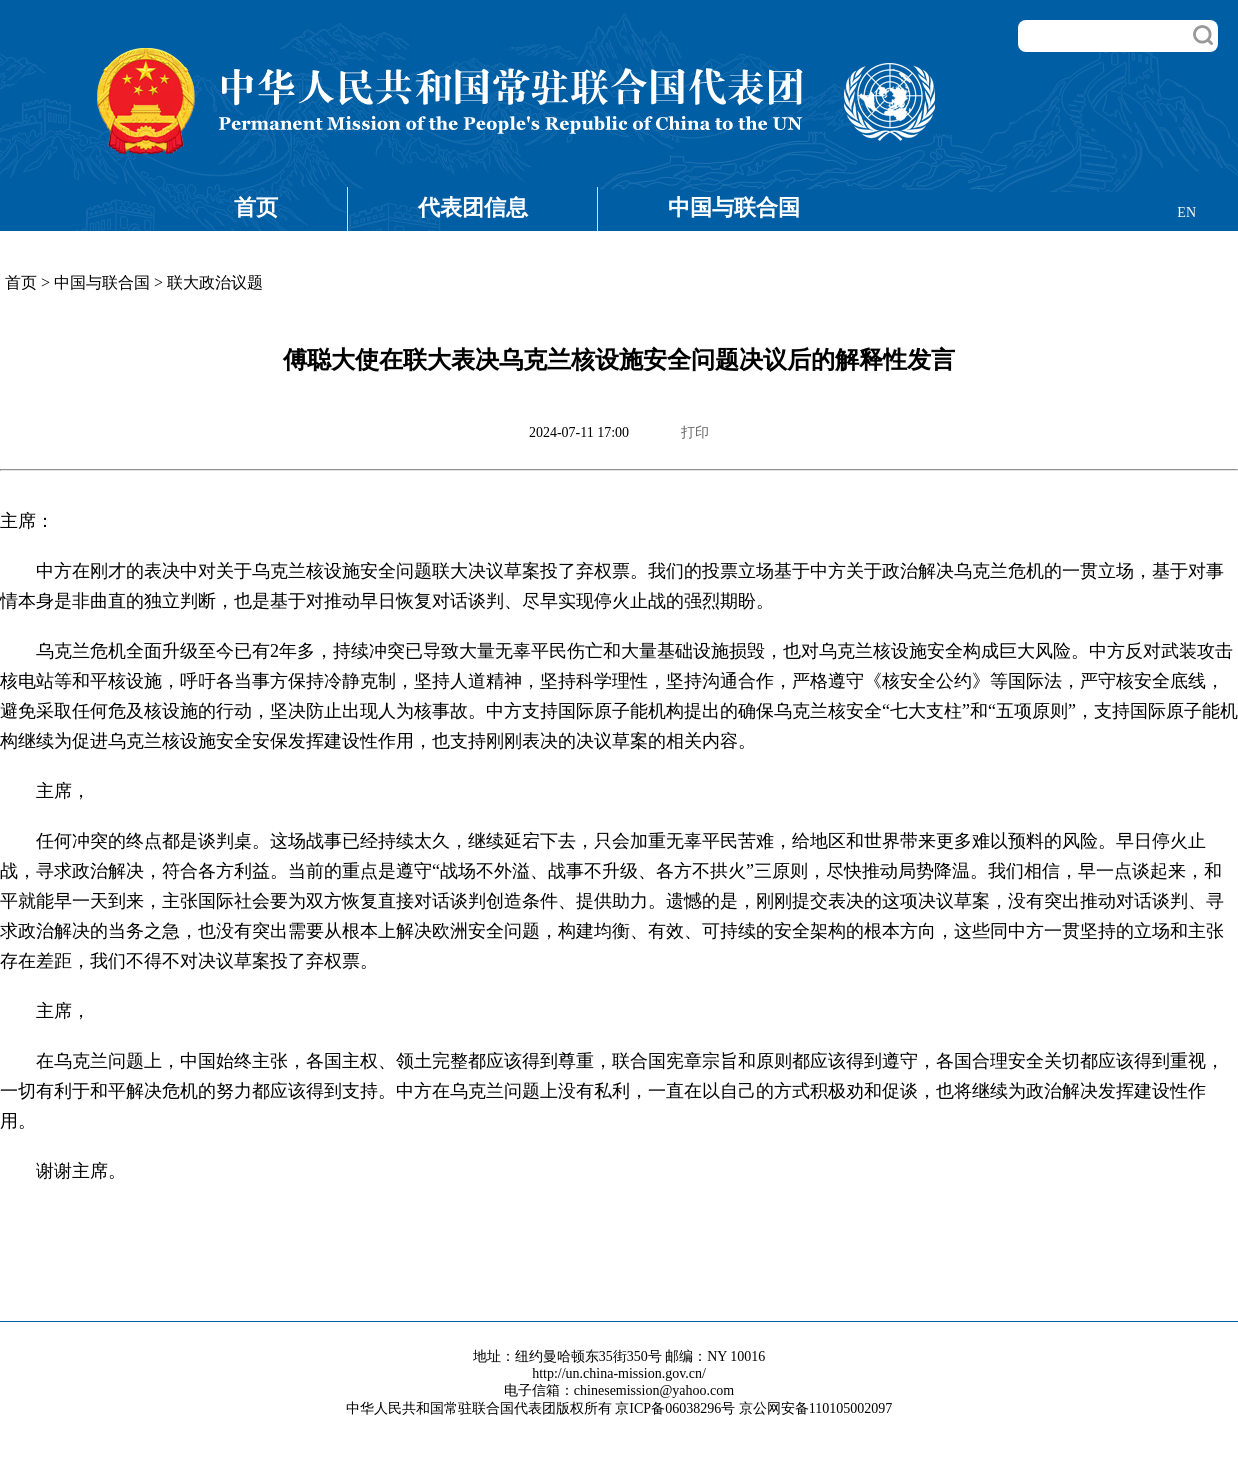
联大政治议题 (215, 282)
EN (1186, 212)
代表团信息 (473, 207)
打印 (695, 432)
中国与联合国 (734, 207)
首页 (256, 207)
